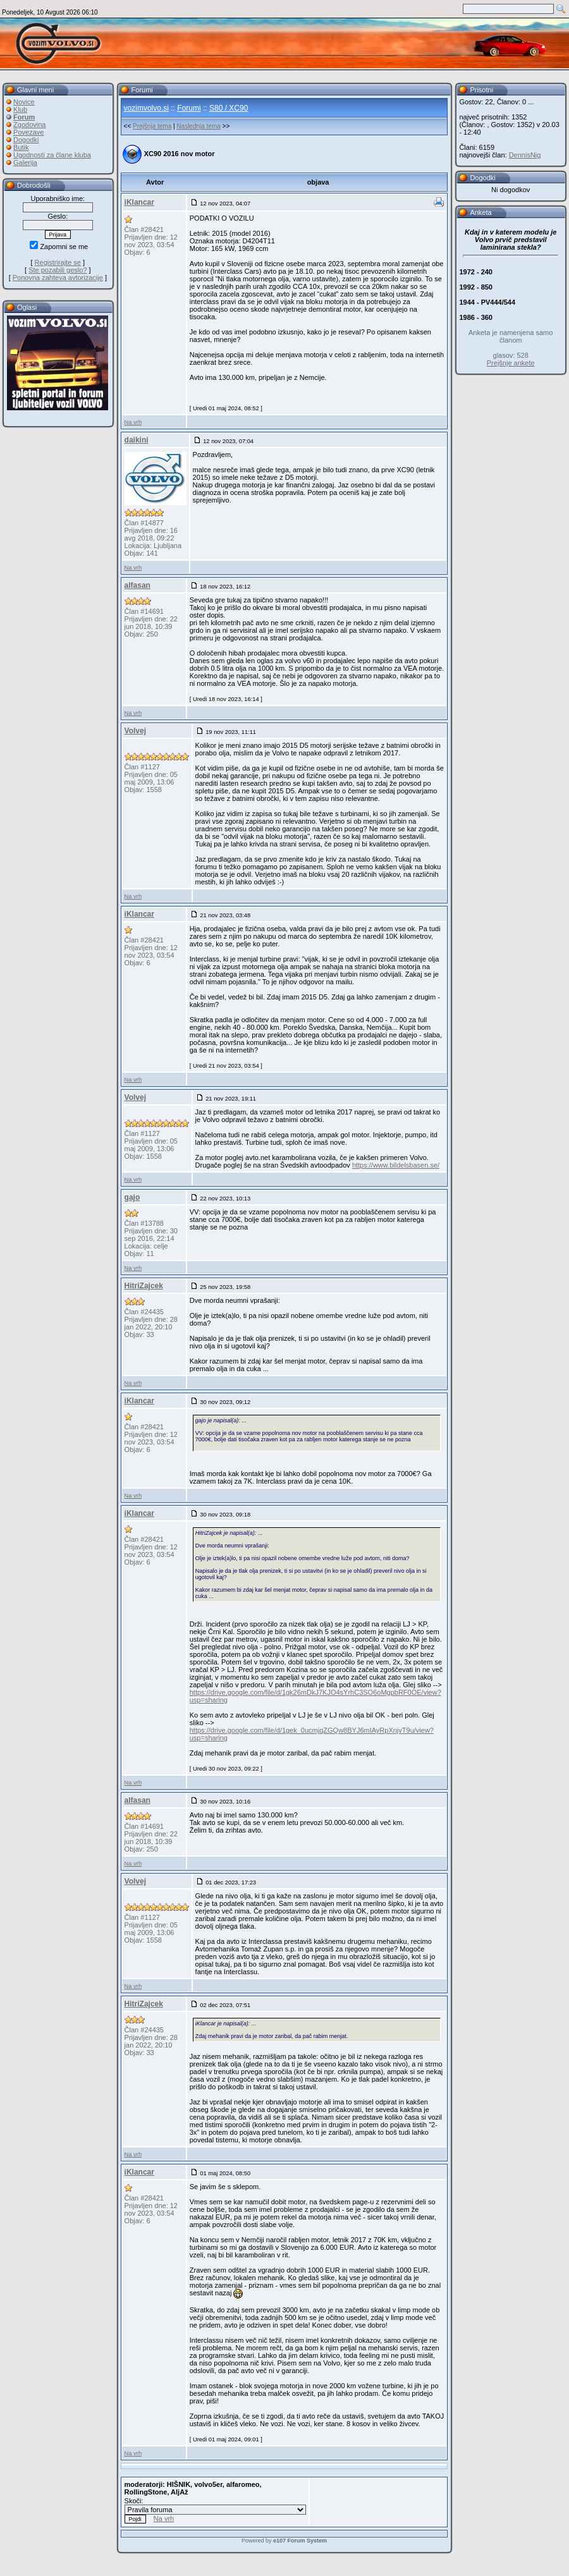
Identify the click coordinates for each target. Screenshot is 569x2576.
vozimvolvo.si (146, 108)
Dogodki (26, 139)
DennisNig (525, 155)
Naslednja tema (198, 126)
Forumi (188, 108)
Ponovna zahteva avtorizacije (58, 277)
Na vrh (133, 422)
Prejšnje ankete (511, 363)
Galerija (25, 162)
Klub (20, 109)
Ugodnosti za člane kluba (52, 155)
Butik (20, 147)
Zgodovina (29, 124)
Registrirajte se (58, 262)
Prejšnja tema (152, 126)
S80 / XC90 (228, 108)
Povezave (28, 132)
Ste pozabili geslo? (57, 270)
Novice (24, 102)
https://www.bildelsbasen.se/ (395, 1165)
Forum (24, 117)
